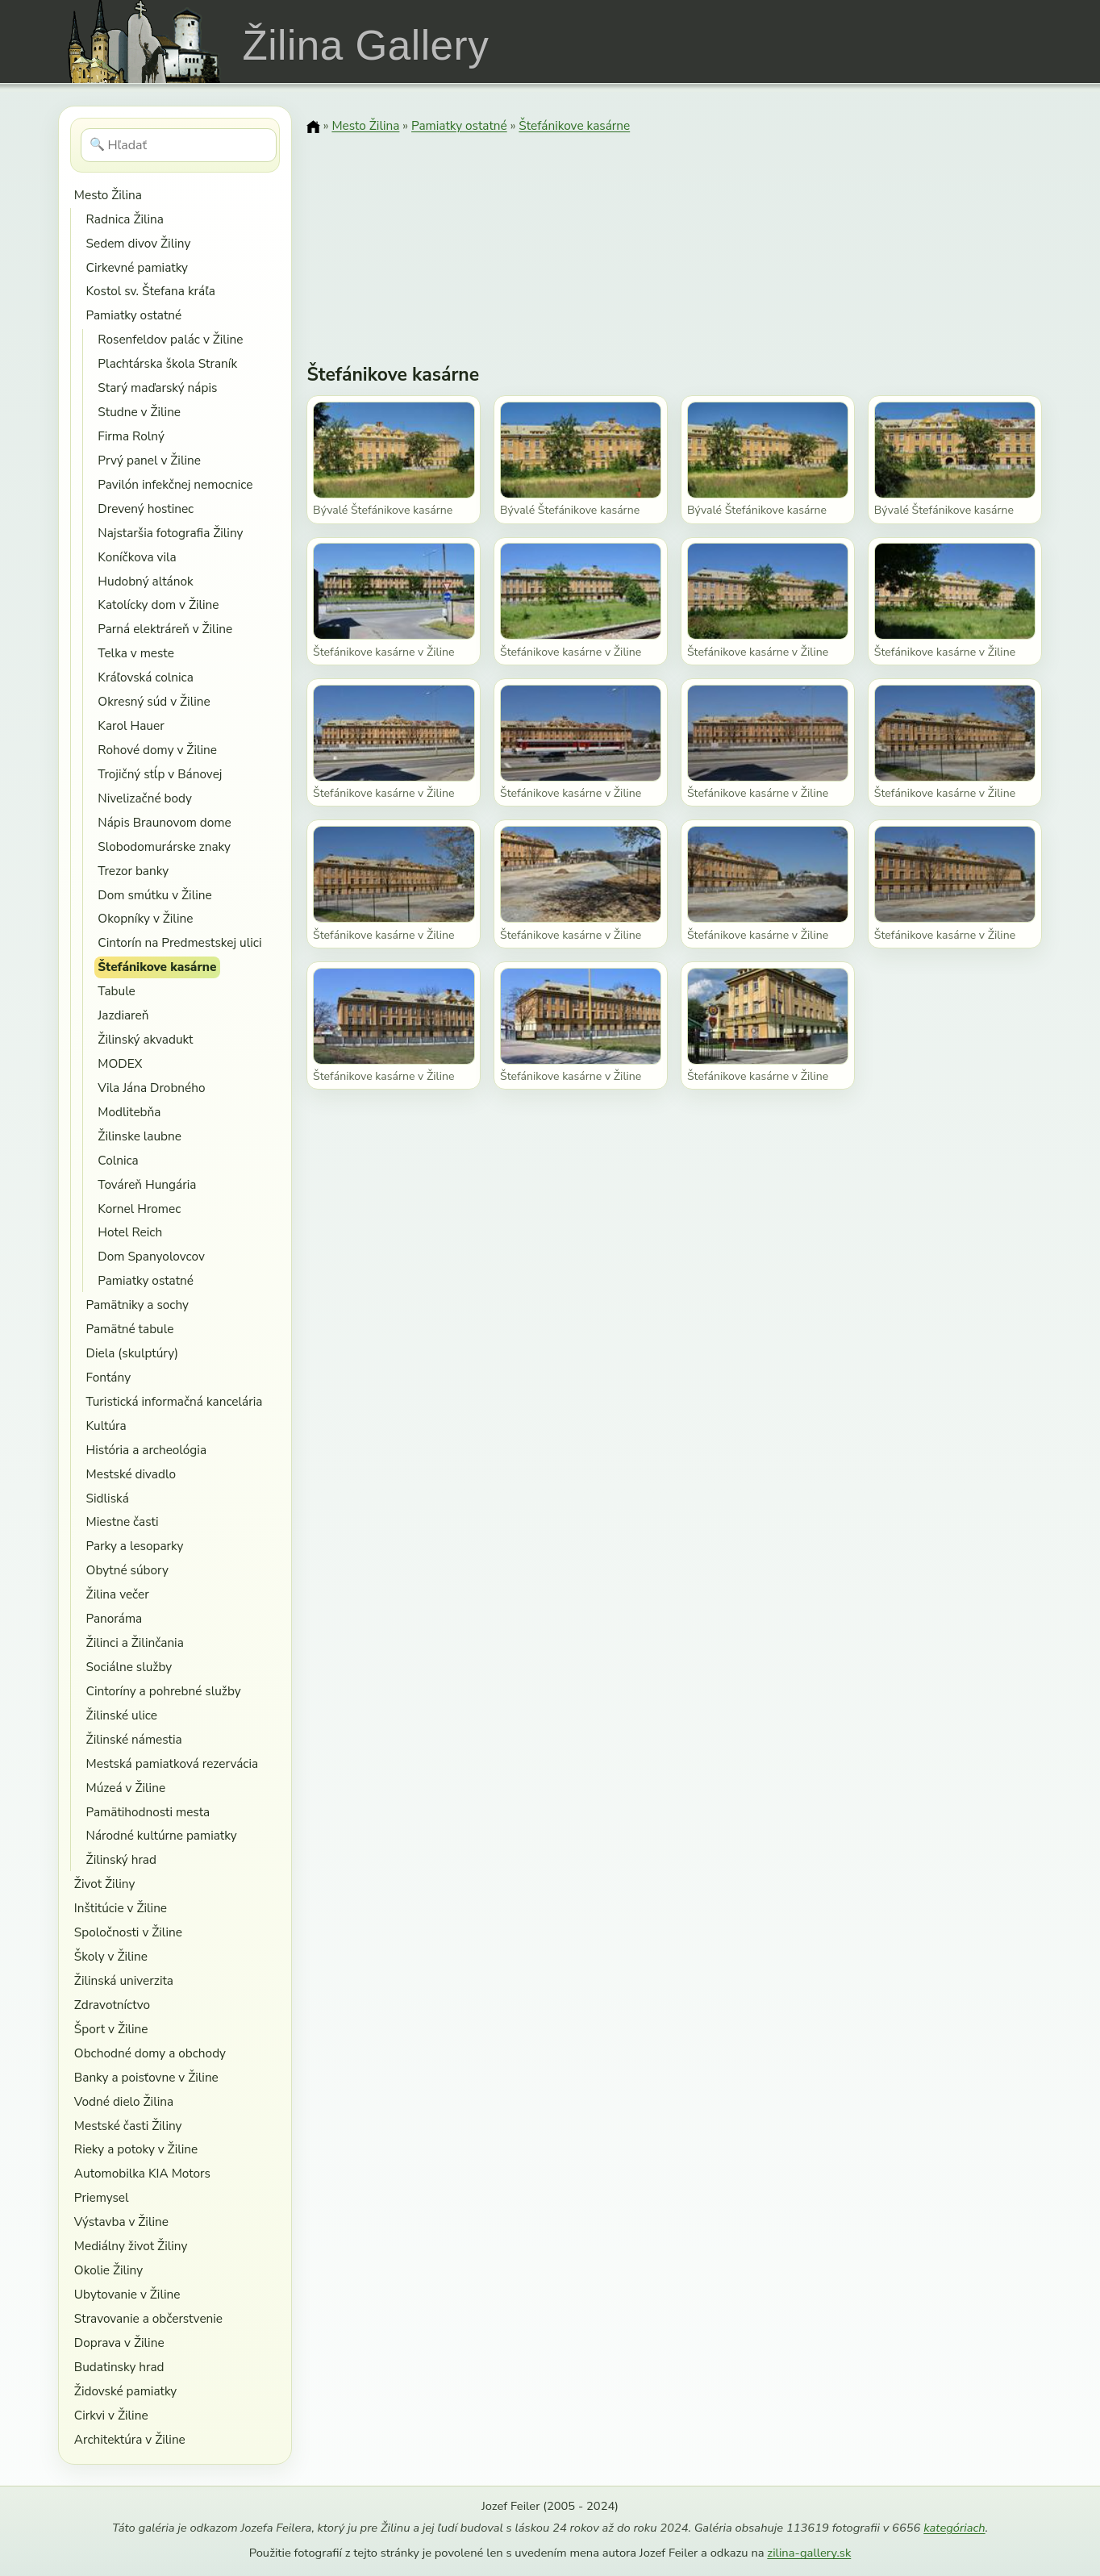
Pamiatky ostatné (134, 314)
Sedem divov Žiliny (138, 243)
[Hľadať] (179, 145)
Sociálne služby (129, 1666)
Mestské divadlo (131, 1473)
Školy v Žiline (111, 1956)
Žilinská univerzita (123, 1980)
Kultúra (106, 1425)
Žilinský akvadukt (145, 1039)
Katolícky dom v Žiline (158, 604)
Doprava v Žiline (119, 2342)
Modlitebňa (129, 1111)
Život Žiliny (104, 1883)
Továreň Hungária (147, 1184)
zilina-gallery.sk (809, 2553)
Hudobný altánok (145, 581)
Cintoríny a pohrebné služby (163, 1690)
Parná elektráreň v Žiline (165, 628)
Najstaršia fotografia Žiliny (170, 532)
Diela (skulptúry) (132, 1352)
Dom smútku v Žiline (154, 894)
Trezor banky (133, 870)
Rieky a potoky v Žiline (136, 2148)
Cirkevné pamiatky (137, 267)
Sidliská (107, 1498)
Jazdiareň (123, 1015)
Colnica (118, 1160)
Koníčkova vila (137, 556)
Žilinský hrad (121, 1859)
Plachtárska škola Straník (167, 363)
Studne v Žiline (139, 411)
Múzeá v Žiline (125, 1787)
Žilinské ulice (121, 1715)
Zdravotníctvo (112, 2004)
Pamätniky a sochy (137, 1304)
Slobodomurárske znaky (164, 846)
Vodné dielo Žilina (123, 2101)
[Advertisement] (674, 238)
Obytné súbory (127, 1569)
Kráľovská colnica (145, 677)
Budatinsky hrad (119, 2366)
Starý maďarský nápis (157, 387)
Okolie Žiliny (108, 2269)
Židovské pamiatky (125, 2390)
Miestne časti (122, 1521)
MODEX (120, 1063)
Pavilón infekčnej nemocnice (175, 484)
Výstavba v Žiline (121, 2221)
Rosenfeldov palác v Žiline (170, 339)
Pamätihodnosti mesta (148, 1811)
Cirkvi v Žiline (111, 2415)
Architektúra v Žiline (129, 2439)
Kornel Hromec (139, 1208)
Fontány (108, 1377)
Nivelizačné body (144, 798)
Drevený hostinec (146, 508)
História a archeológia (146, 1449)
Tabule (116, 990)
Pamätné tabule (130, 1328)
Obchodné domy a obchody (150, 2053)
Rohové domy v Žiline (157, 749)
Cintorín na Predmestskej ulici (179, 942)
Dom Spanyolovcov (151, 1256)
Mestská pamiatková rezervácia (172, 1763)
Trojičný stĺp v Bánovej (160, 773)
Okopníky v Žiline (145, 918)
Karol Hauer (131, 725)
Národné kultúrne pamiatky (161, 1835)
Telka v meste (135, 652)
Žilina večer (117, 1594)
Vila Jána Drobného (151, 1087)
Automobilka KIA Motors (142, 2173)
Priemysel (101, 2197)
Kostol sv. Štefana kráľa (150, 290)
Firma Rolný (131, 435)
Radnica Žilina (125, 218)
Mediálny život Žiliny (131, 2245)
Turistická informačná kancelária (174, 1401)
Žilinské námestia (134, 1739)
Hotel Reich (130, 1231)
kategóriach (954, 2528)
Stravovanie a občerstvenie (148, 2318)
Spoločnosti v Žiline (128, 1932)
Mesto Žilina (108, 194)
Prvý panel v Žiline (149, 460)
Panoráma (114, 1618)
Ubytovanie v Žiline (127, 2294)
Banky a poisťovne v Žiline (146, 2077)
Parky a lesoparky (135, 1545)
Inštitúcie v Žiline (120, 1907)
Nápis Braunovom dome (164, 822)
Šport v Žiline (111, 2028)
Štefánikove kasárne (157, 966)
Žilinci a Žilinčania (135, 1642)
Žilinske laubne (139, 1136)
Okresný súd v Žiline (154, 701)
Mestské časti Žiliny (128, 2125)
